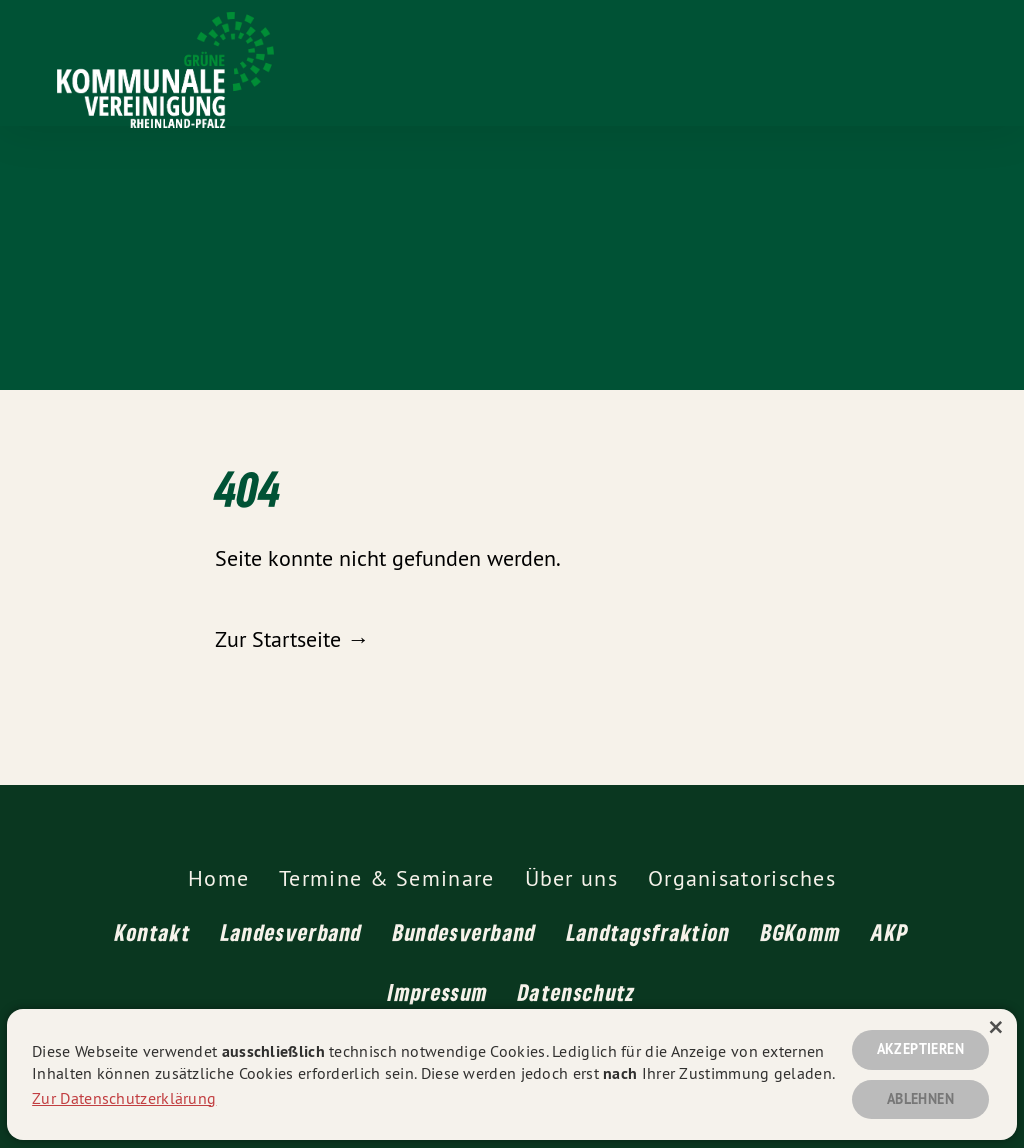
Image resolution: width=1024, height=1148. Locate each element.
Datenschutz (576, 992)
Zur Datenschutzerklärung (124, 1096)
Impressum (438, 992)
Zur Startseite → (292, 639)
